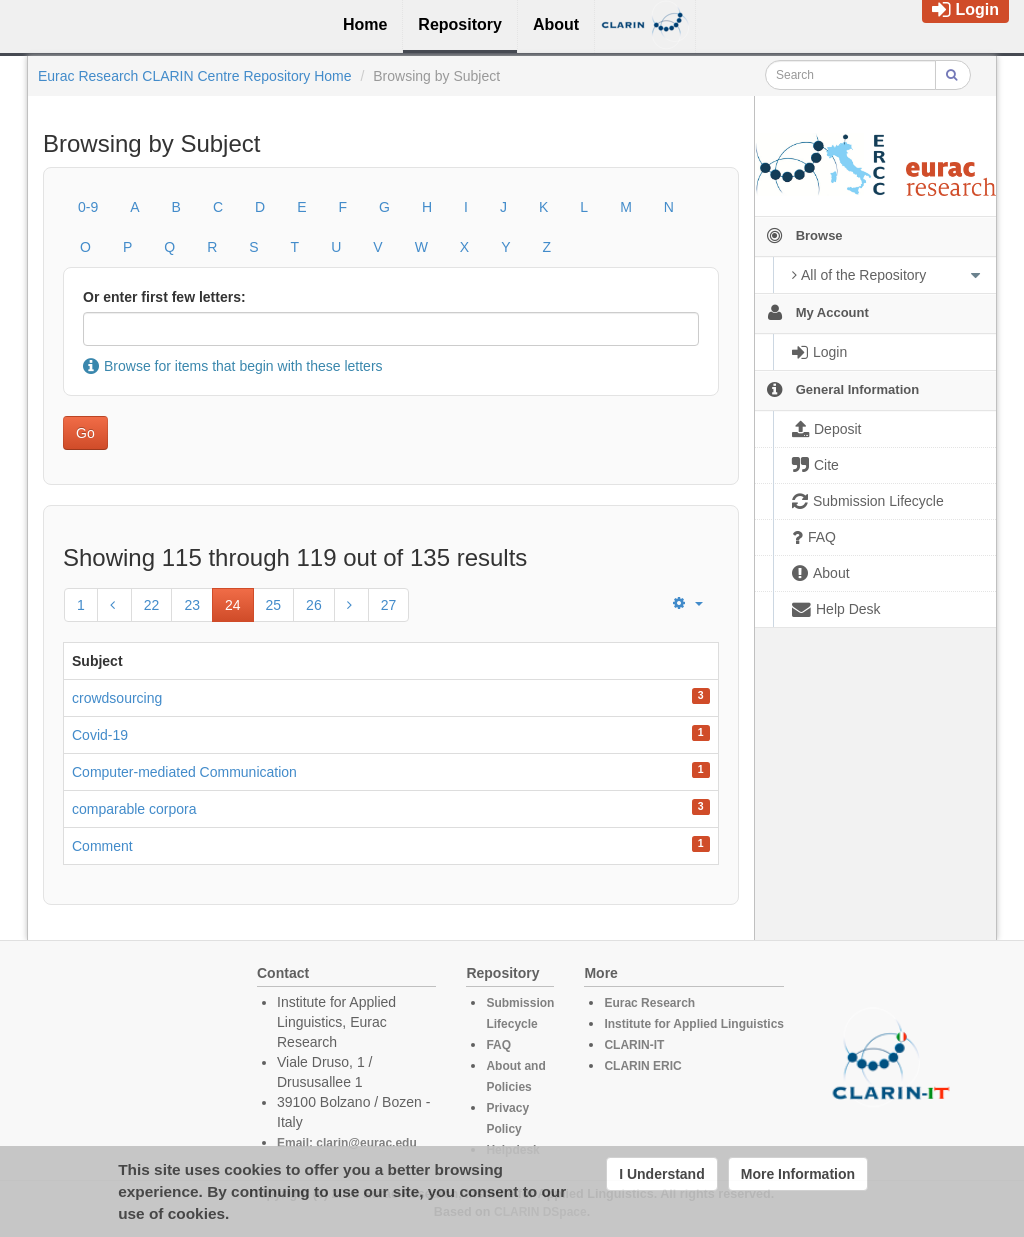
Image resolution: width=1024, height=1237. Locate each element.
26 (314, 605)
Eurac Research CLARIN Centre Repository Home (195, 76)
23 (192, 605)
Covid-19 (100, 735)
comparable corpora (134, 809)
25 (274, 605)
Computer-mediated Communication (184, 772)
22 (152, 605)
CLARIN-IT (634, 1045)
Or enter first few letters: (164, 297)
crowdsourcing (117, 698)
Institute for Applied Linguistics (694, 1024)
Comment (102, 846)
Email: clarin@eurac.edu (347, 1143)
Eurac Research (649, 1003)
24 (233, 605)
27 (389, 605)
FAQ (498, 1045)
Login (965, 9)
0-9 (88, 207)
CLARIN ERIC (642, 1066)
